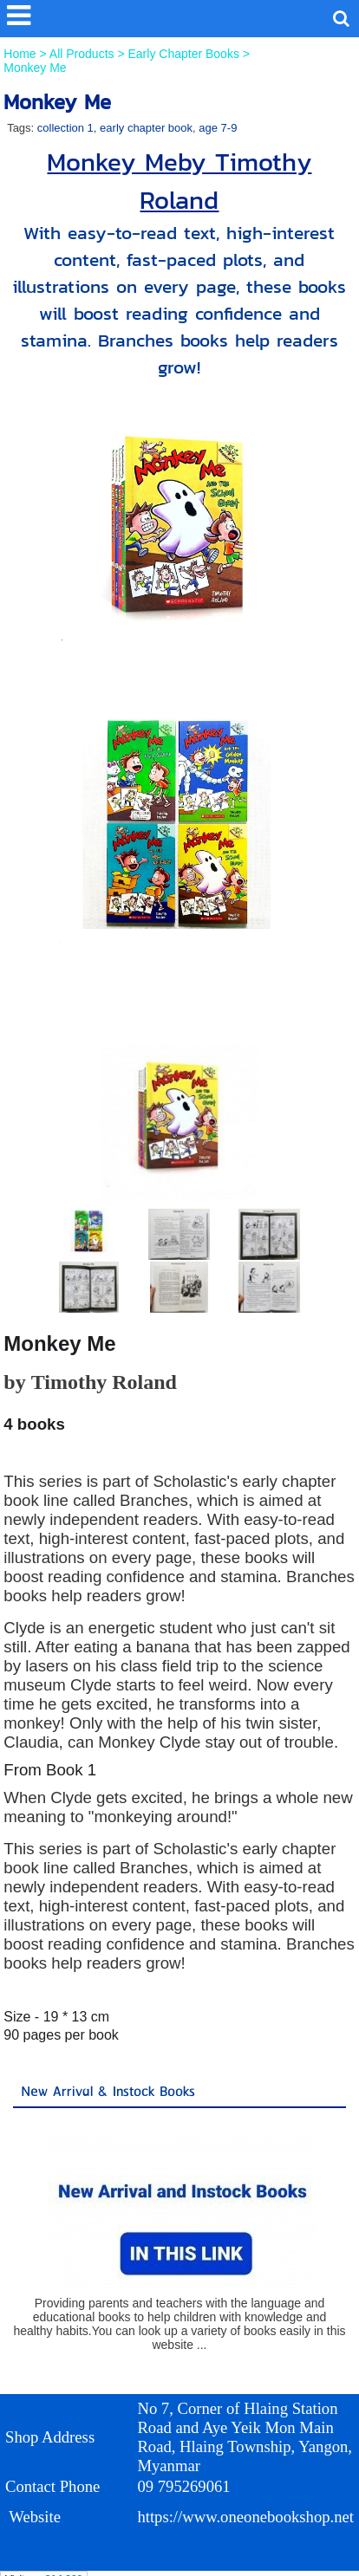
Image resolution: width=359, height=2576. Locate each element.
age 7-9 (218, 127)
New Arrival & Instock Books (108, 2092)
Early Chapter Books (183, 54)
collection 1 (65, 127)
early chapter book (146, 127)
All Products (83, 54)
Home (21, 54)
